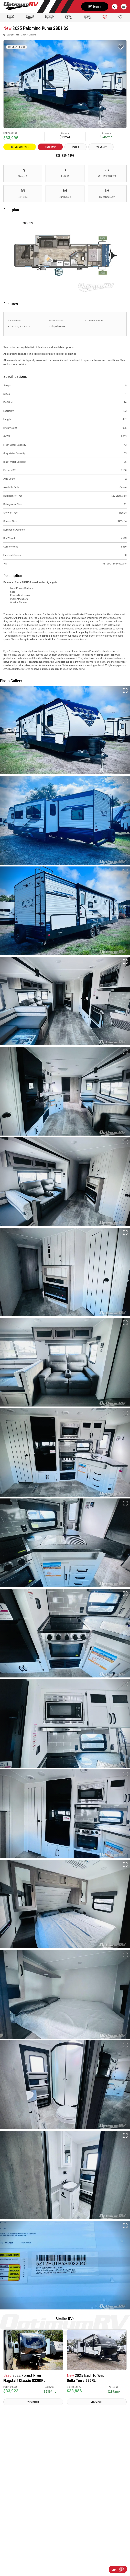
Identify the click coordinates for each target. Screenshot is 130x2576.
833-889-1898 (65, 156)
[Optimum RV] (21, 6)
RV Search (94, 6)
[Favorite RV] (120, 47)
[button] (6, 2360)
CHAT (118, 2570)
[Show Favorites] (120, 17)
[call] (115, 7)
